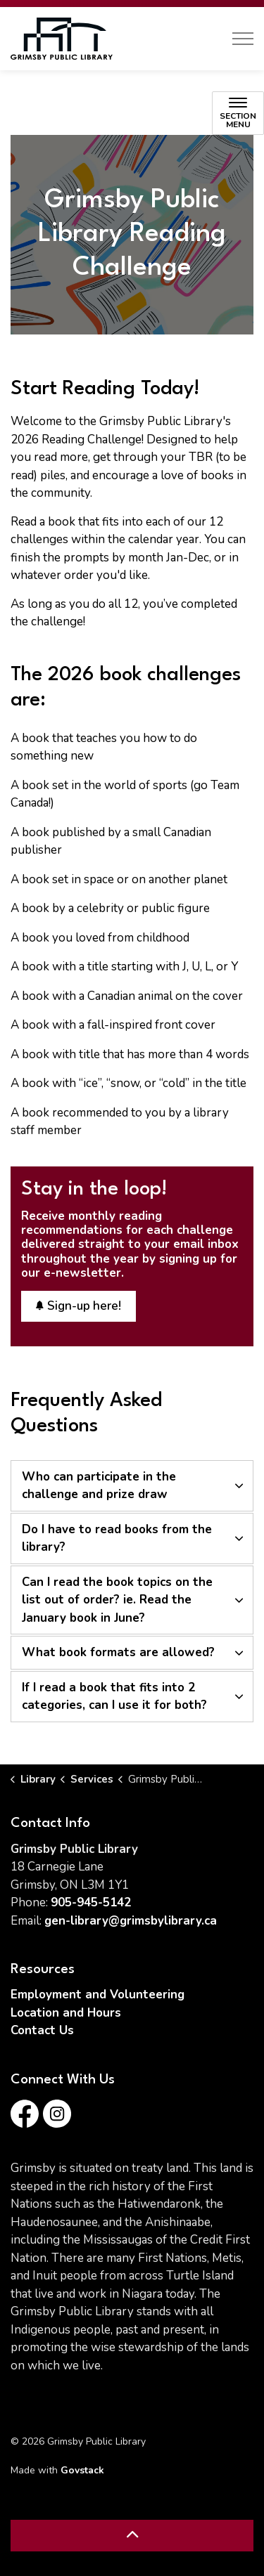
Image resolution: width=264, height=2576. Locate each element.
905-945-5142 (91, 1902)
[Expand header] (243, 38)
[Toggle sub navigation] (238, 113)
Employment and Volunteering (97, 1994)
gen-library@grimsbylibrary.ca (130, 1921)
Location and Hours (66, 2013)
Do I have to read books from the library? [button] (117, 1538)
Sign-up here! (78, 1306)
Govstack (82, 2470)
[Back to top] (132, 2535)
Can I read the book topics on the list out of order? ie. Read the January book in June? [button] (117, 1600)
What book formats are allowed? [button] (118, 1652)
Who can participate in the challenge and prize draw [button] (99, 1486)
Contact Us (42, 2030)
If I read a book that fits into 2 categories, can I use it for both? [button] (114, 1696)
